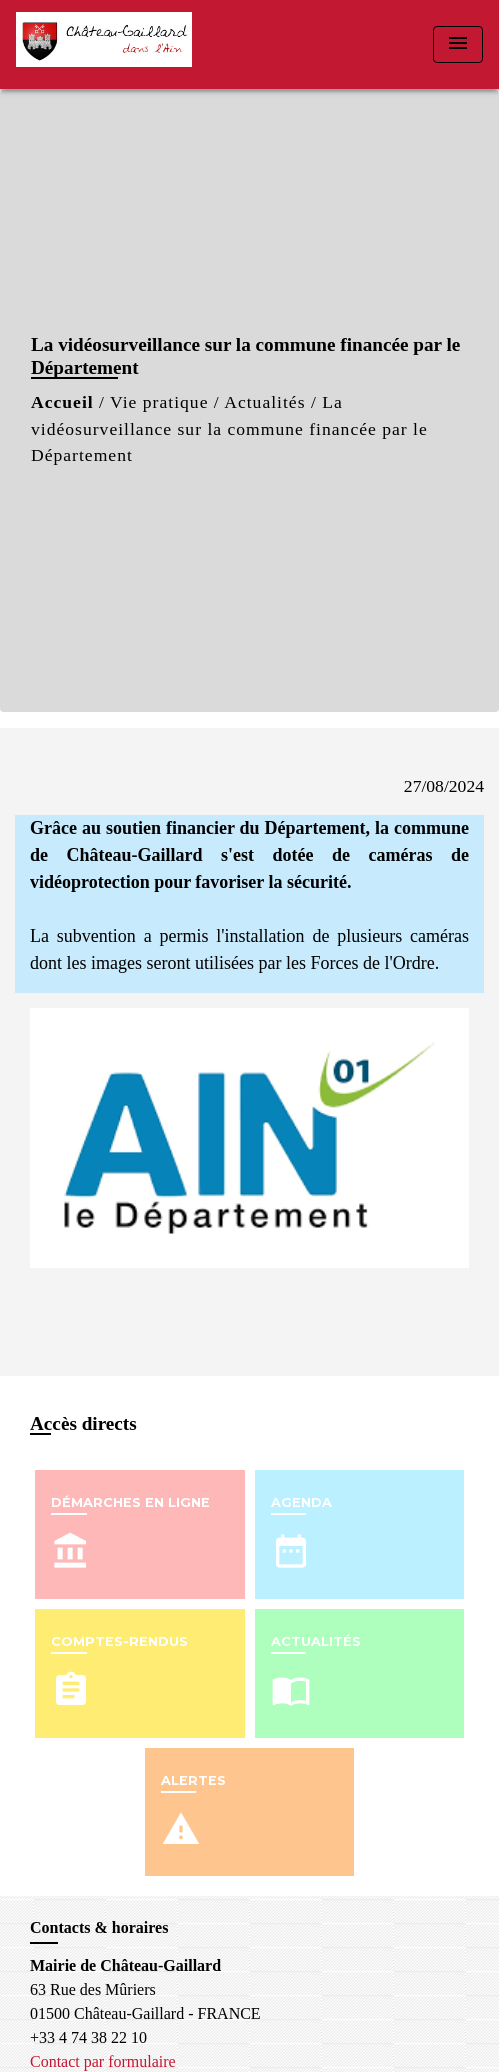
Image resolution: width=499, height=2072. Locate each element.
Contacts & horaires (99, 1927)
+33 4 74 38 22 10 (88, 2037)
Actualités (264, 402)
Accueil (62, 402)
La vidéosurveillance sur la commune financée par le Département (229, 428)
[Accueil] (104, 44)
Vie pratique (159, 402)
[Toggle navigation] (458, 44)
